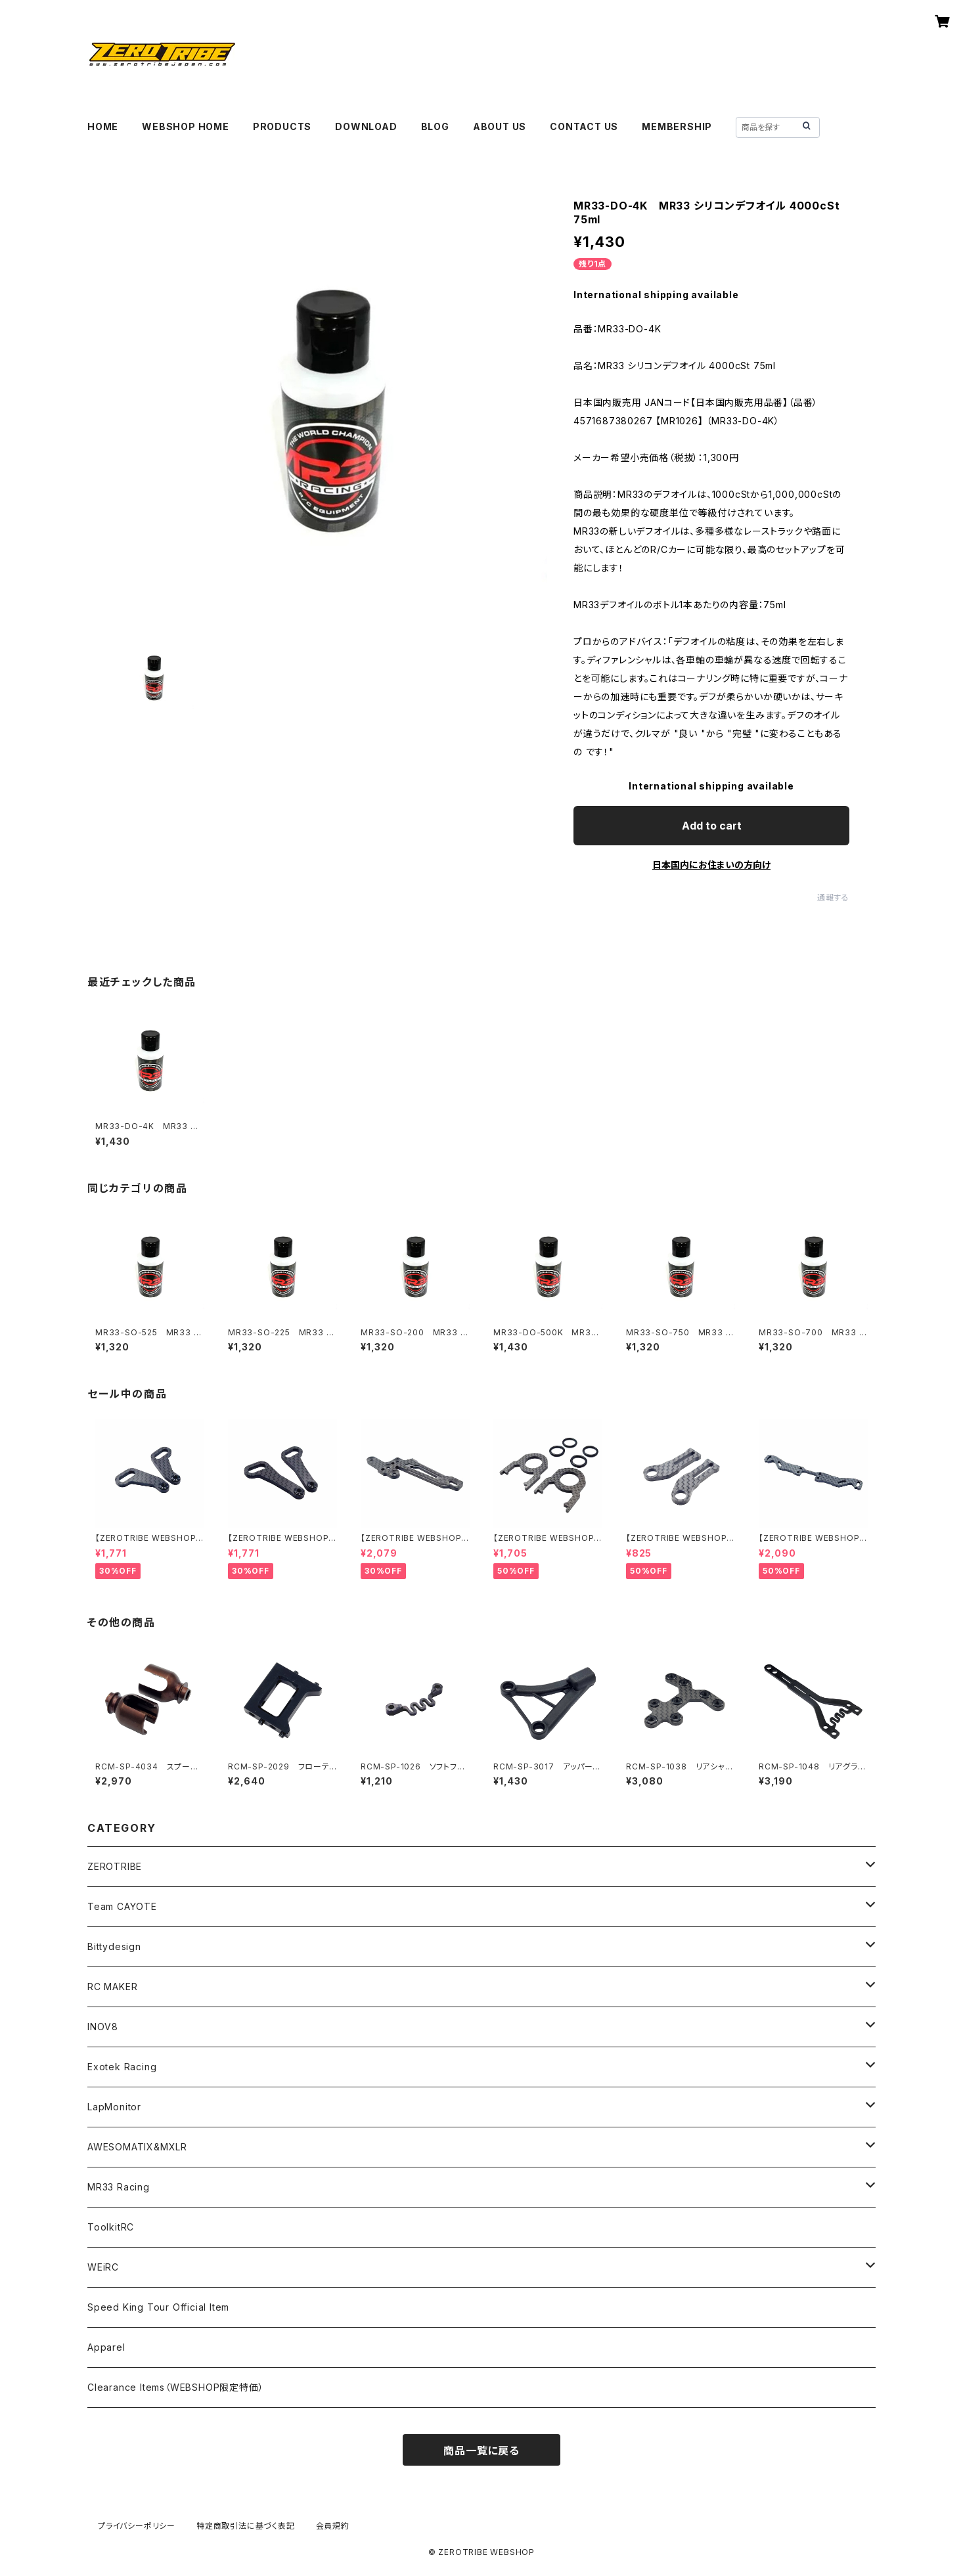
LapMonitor (114, 2106)
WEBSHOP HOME (185, 126)
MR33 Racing (118, 2186)
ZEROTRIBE (114, 1866)
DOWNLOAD (366, 126)
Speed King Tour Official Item (158, 2307)
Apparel (106, 2347)
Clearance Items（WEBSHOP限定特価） (175, 2387)
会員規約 (332, 2526)
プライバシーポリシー (136, 2526)
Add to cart (712, 825)
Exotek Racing (121, 2066)
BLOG (435, 126)
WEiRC (103, 2267)
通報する (833, 897)
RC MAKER (112, 1986)
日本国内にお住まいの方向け (711, 864)
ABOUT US (499, 126)
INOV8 (102, 2026)
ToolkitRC (110, 2226)
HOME (102, 126)
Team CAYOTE (122, 1906)
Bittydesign (114, 1946)
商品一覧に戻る (481, 2450)
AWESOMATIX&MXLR (137, 2146)
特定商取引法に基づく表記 (245, 2526)
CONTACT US (584, 126)
